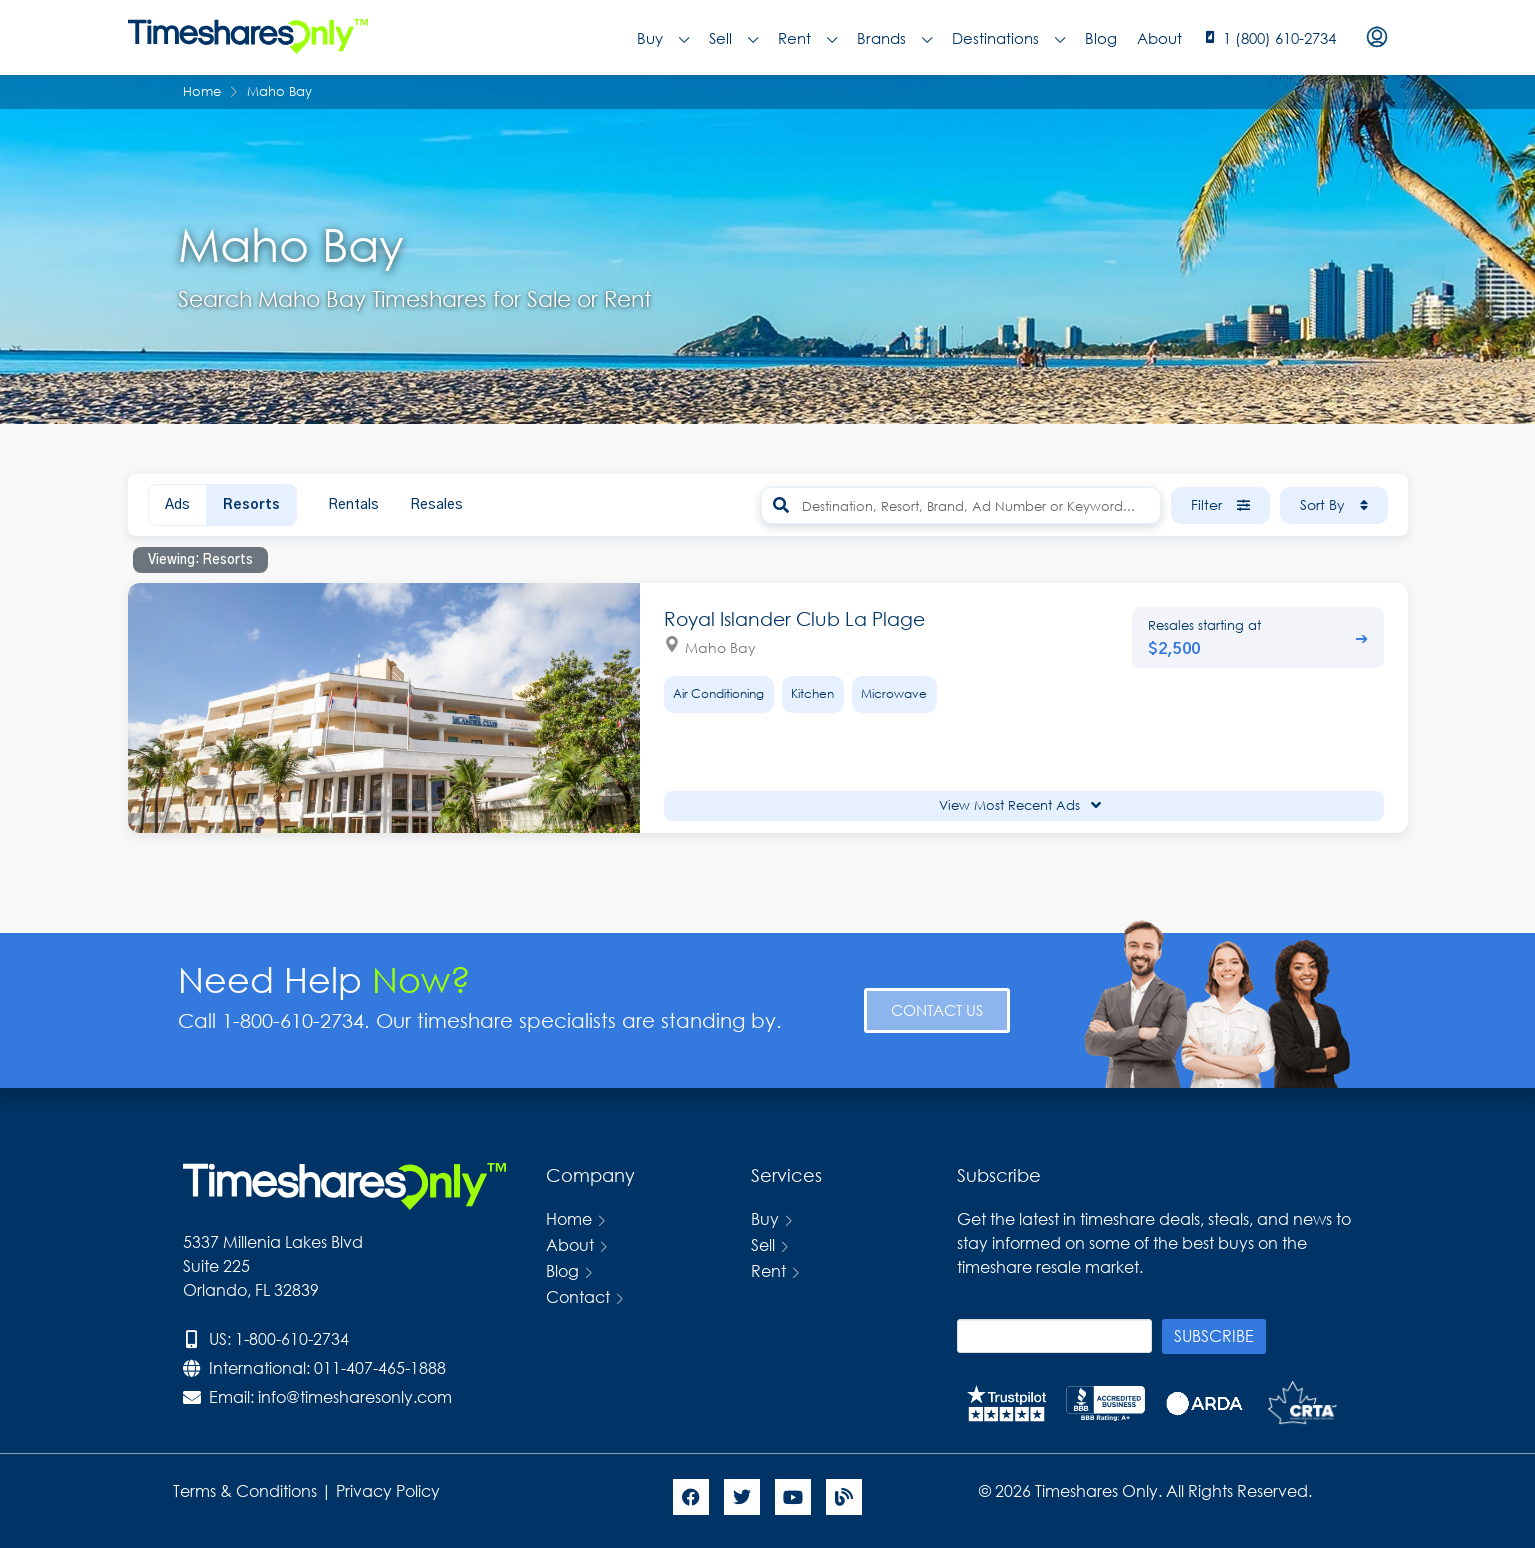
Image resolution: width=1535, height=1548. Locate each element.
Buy (663, 38)
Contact (578, 1296)
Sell (733, 38)
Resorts (251, 505)
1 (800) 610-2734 (1279, 38)
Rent (807, 38)
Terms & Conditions (245, 1490)
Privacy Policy (390, 1490)
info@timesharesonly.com (355, 1396)
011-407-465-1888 (380, 1367)
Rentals (353, 505)
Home (569, 1218)
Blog (1101, 38)
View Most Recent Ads (1020, 805)
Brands (894, 38)
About (1159, 38)
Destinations (1008, 38)
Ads (177, 505)
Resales (436, 505)
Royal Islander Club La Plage (794, 618)
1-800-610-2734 (292, 1338)
